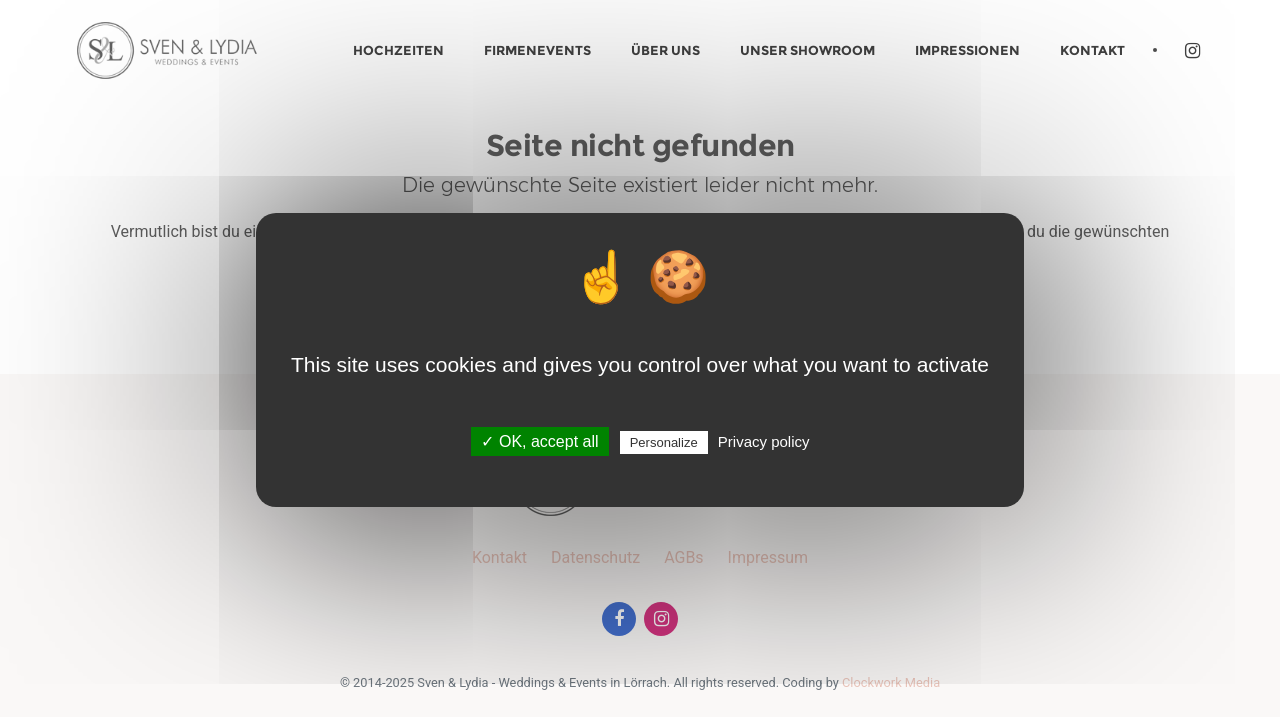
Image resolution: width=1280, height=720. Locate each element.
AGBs (683, 557)
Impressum (768, 557)
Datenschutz (595, 557)
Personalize (664, 442)
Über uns (665, 50)
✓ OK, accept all (539, 441)
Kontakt (1092, 50)
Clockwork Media (891, 682)
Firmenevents (537, 50)
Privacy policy (764, 441)
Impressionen (967, 50)
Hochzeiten (398, 50)
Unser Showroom (807, 50)
